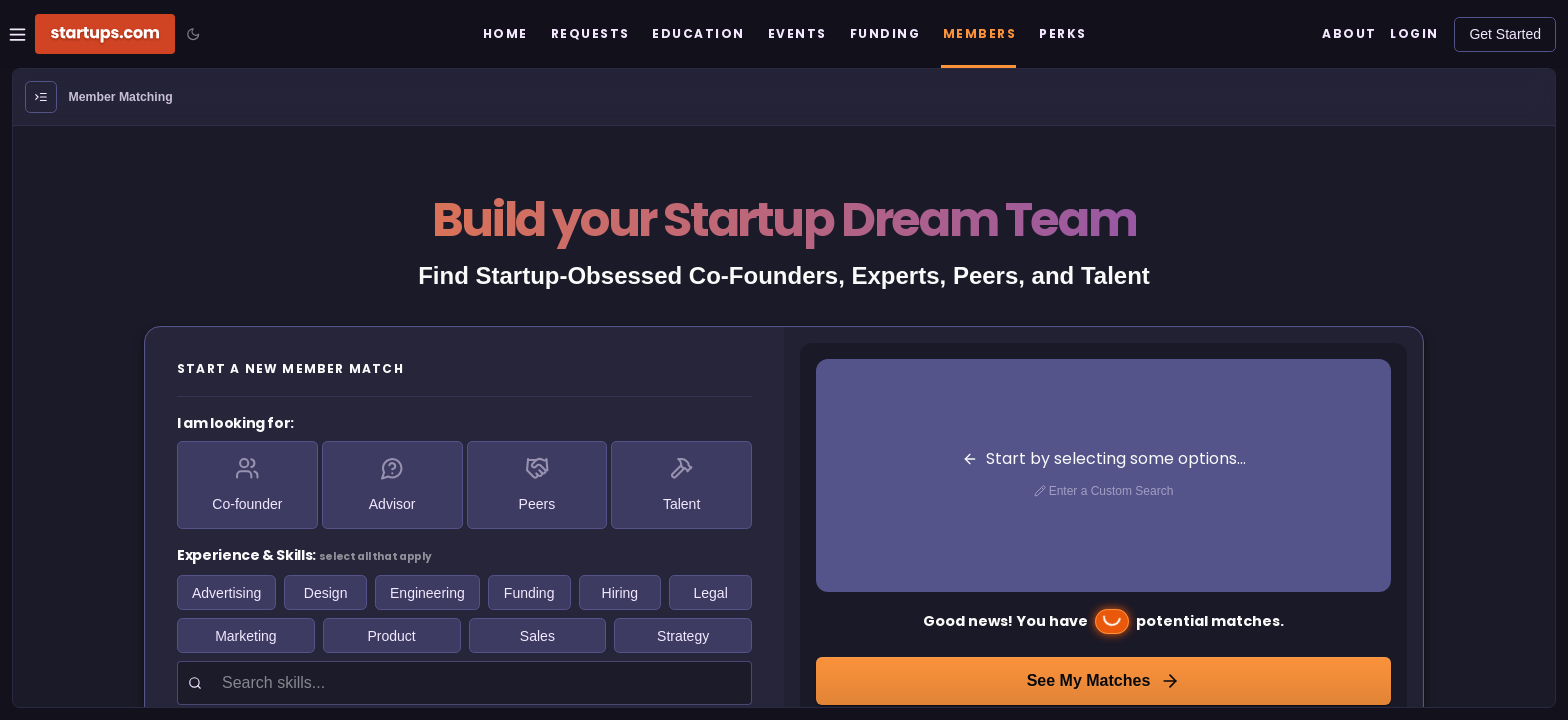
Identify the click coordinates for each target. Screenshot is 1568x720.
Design (326, 593)
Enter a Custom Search (1104, 491)
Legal (710, 593)
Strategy (683, 636)
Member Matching (121, 97)
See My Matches (1104, 681)
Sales (537, 636)
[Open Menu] (41, 97)
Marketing (245, 636)
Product (392, 636)
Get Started (1505, 34)
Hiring (620, 593)
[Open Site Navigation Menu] (17, 34)
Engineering (427, 593)
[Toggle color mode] (193, 34)
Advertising (226, 593)
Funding (529, 593)
